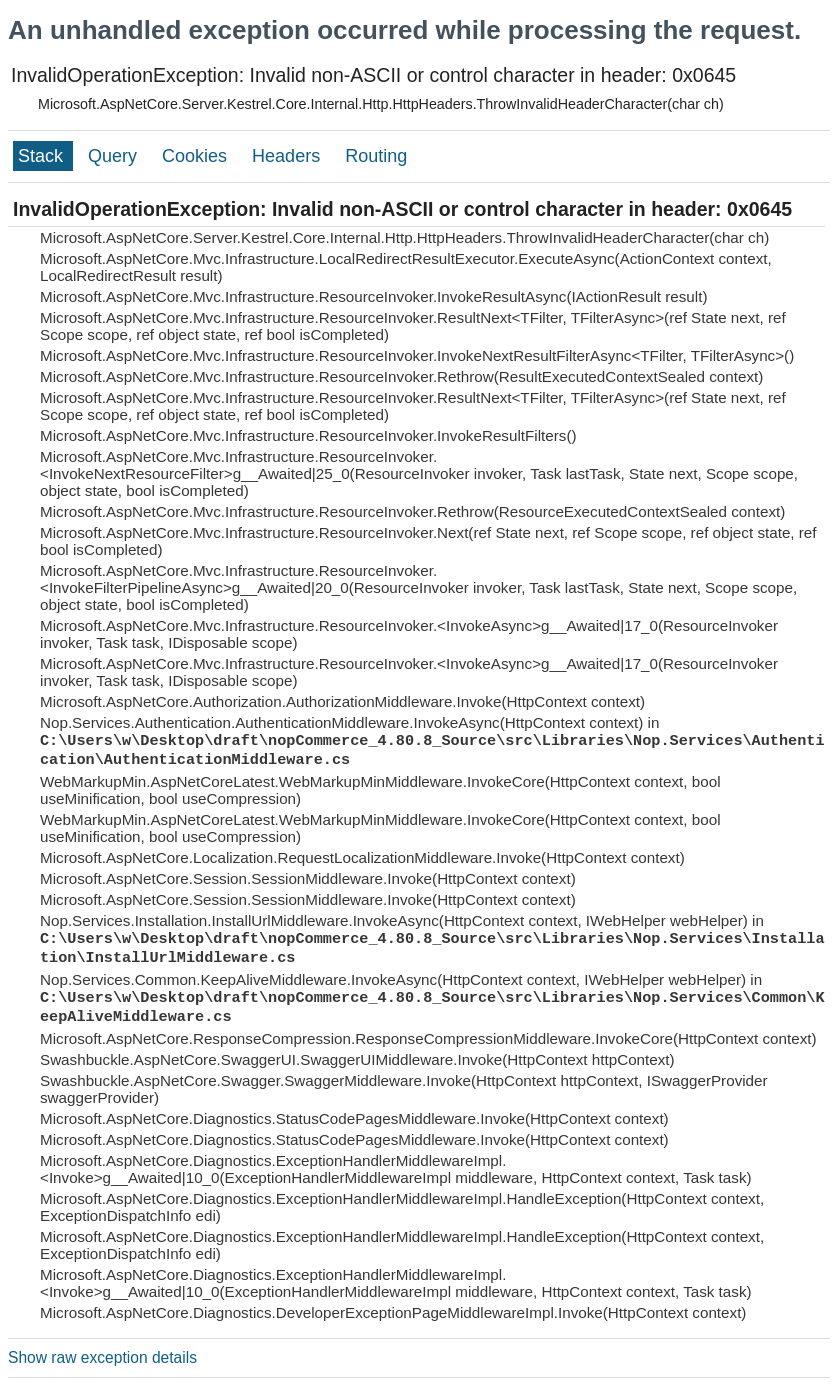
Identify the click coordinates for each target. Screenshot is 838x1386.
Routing (376, 156)
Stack (43, 156)
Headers (288, 156)
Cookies (197, 156)
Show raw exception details (102, 1357)
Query (115, 156)
